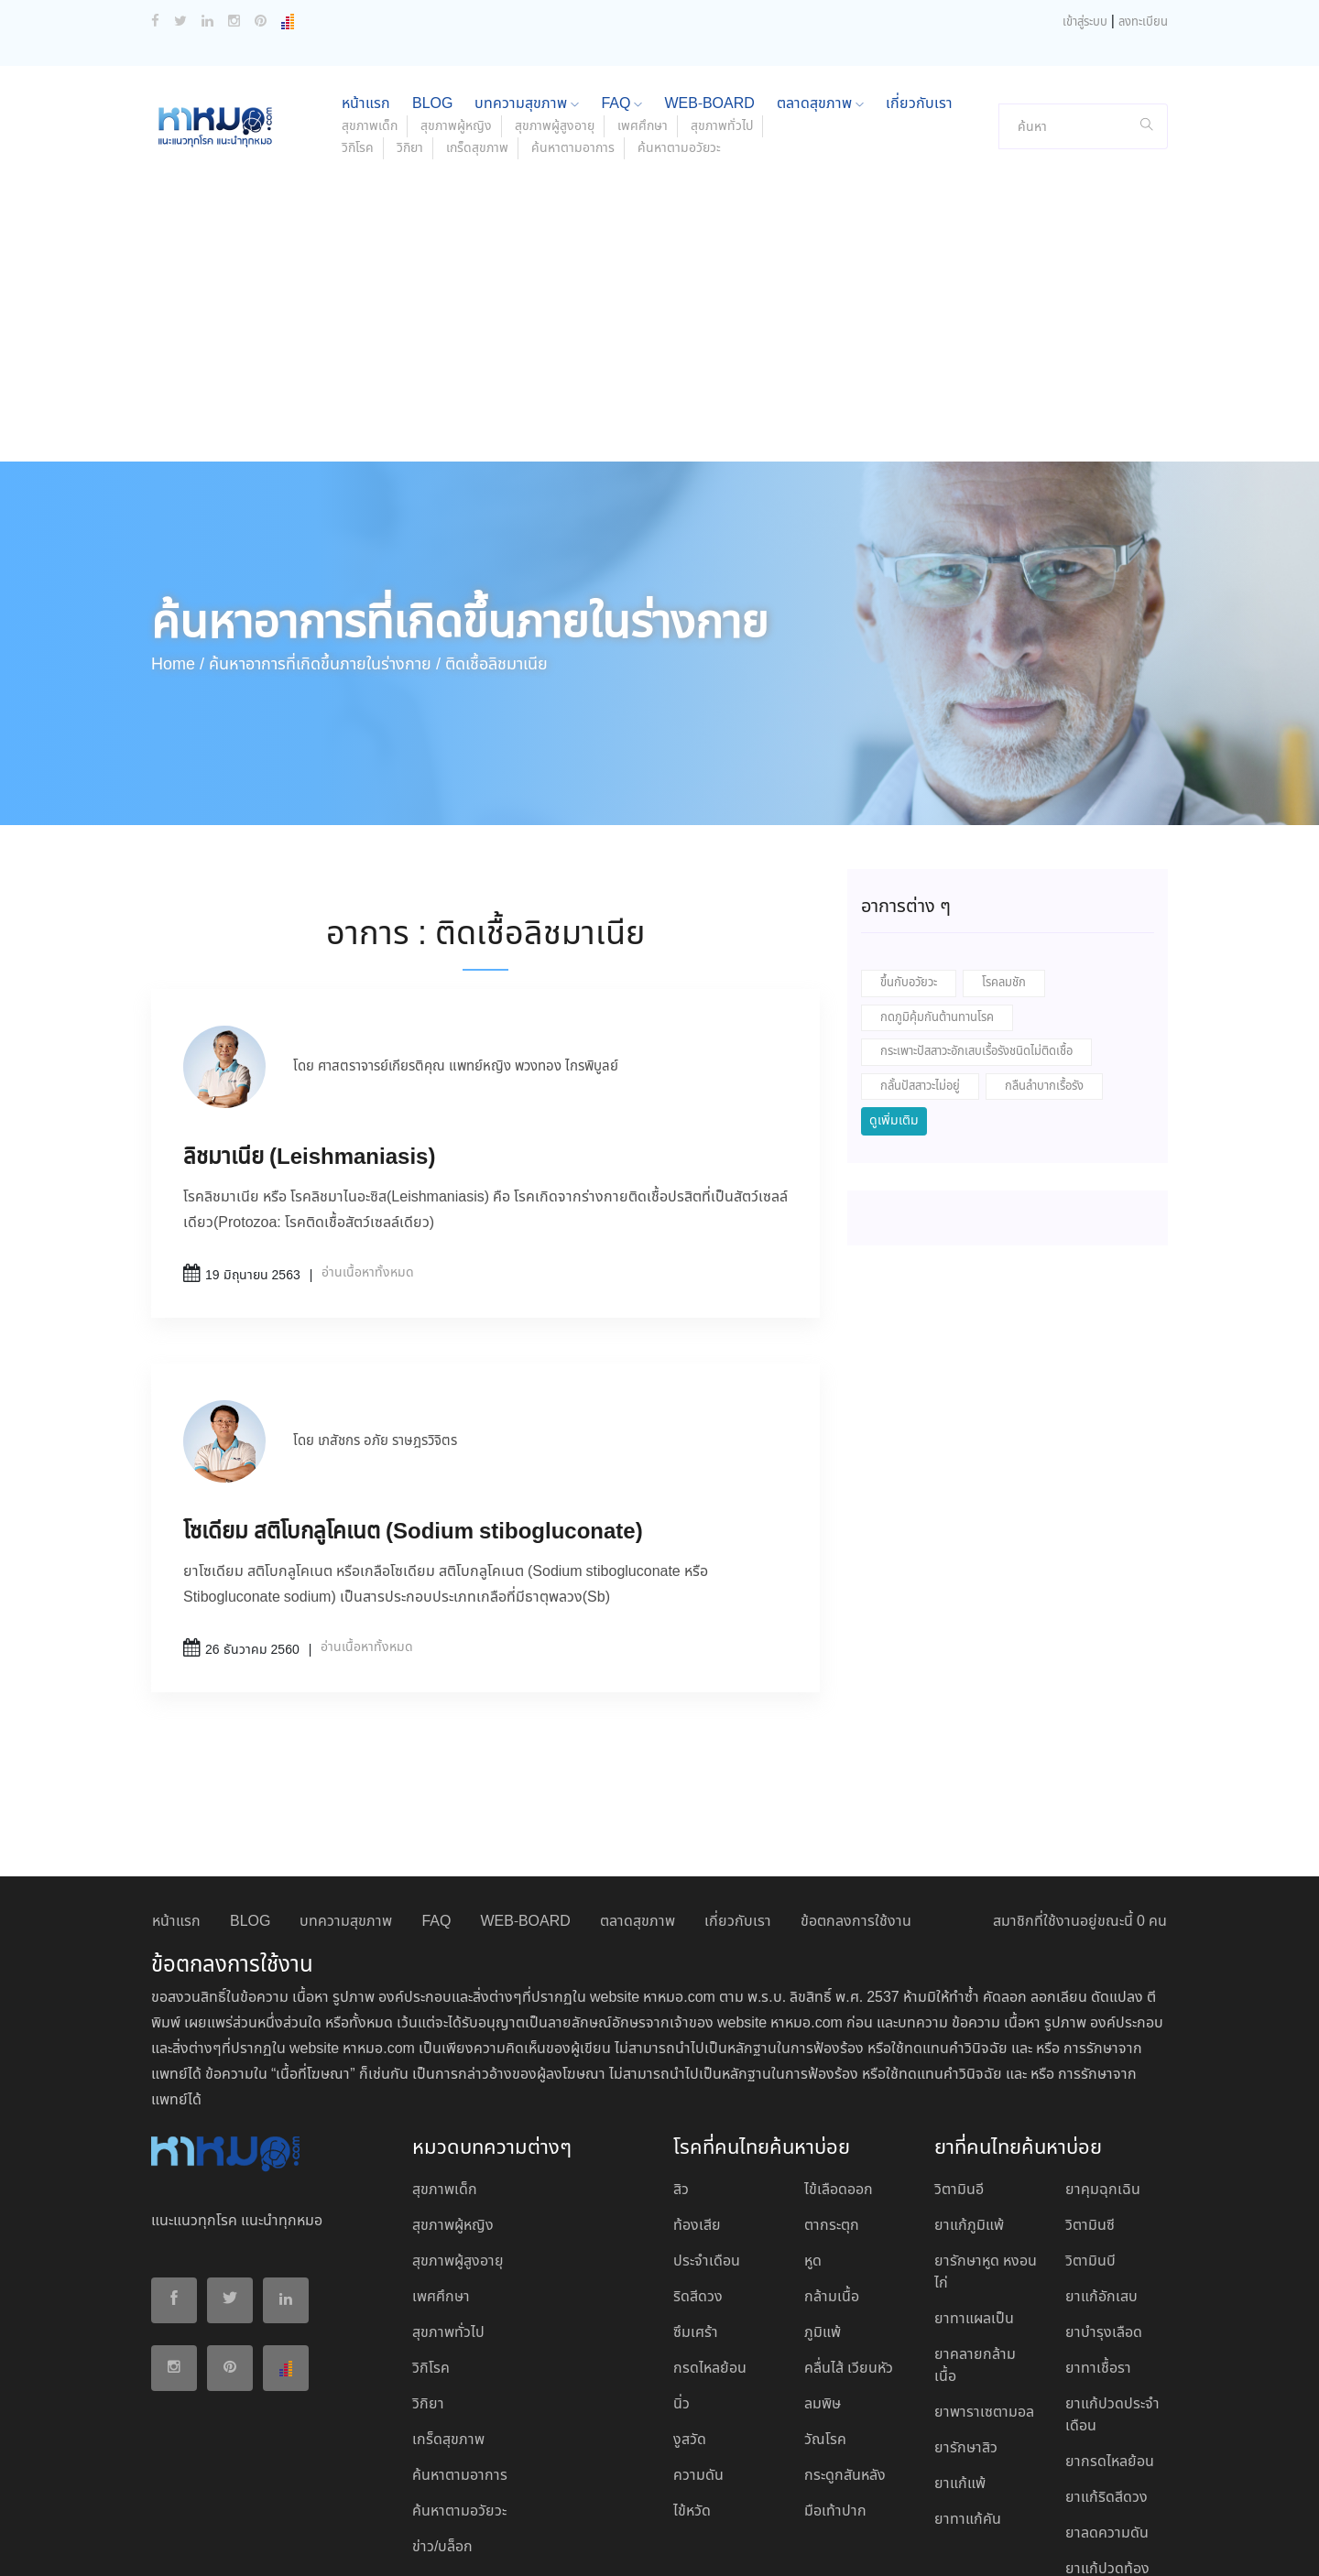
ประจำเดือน (706, 2140)
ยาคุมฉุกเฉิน (1102, 2069)
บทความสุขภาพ (346, 1800)
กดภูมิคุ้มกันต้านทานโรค (937, 897)
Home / (177, 544)
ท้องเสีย (697, 2104)
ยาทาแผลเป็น (974, 2198)
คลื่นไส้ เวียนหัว (848, 2247)
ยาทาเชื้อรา (1098, 2247)
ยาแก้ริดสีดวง (1106, 2376)
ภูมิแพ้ (822, 2212)
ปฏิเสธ (1042, 2541)
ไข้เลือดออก (838, 2069)
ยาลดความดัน (1107, 2412)
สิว (681, 2069)
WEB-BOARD (525, 1800)
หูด (813, 2140)
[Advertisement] (659, 203)
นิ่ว (681, 2283)
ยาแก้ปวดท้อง (1107, 2448)
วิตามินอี (959, 2069)
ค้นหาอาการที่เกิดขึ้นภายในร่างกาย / (325, 544)
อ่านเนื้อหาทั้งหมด (368, 1152)
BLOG (250, 1800)
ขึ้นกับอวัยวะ (908, 862)
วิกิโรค (358, 27)
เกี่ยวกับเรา (737, 1800)
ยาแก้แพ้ (960, 2363)
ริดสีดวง (698, 2176)
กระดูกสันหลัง (845, 2354)
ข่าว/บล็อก (442, 2426)
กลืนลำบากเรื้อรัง (1044, 965)
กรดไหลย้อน (710, 2247)
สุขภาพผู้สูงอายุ (458, 2140)
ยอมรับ (987, 2542)
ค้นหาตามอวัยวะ (679, 27)
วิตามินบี (1090, 2140)
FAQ (436, 1800)
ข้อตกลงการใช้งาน (856, 1800)
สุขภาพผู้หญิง (453, 2104)
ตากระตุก (831, 2104)
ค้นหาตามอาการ (573, 27)
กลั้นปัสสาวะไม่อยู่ (920, 965)
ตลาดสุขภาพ (637, 1800)
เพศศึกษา (441, 2176)
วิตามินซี (1090, 2104)
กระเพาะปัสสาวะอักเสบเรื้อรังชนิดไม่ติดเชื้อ (976, 931)
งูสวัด (689, 2319)
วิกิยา (410, 27)
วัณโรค (825, 2319)
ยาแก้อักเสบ (1101, 2176)
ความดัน (698, 2354)
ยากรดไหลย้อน (1109, 2341)
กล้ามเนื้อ (831, 2176)
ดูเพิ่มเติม (894, 1000)
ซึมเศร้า (695, 2212)
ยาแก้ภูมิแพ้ (969, 2104)
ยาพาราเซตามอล (984, 2291)
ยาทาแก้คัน (967, 2398)
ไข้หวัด (692, 2390)
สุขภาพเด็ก (444, 2069)
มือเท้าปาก (835, 2390)
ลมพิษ (822, 2283)
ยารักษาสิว (965, 2327)
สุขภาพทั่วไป (448, 2212)
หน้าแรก (176, 1800)
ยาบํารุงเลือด (1103, 2212)
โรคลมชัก (1004, 862)
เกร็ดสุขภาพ (477, 27)
